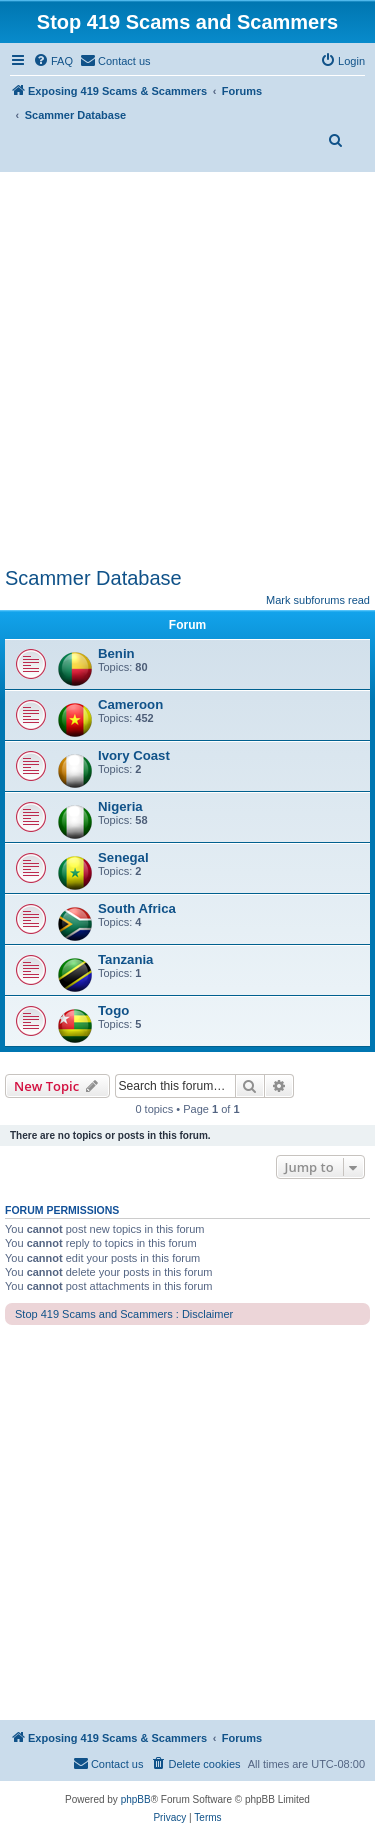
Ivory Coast (134, 755)
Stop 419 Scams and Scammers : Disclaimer (124, 1314)
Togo (113, 1010)
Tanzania (125, 959)
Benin (116, 653)
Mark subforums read (318, 600)
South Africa (137, 908)
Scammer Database (93, 578)
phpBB (136, 1799)
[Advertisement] (187, 369)
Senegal (123, 857)
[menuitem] (53, 61)
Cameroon (130, 704)
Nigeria (120, 806)
